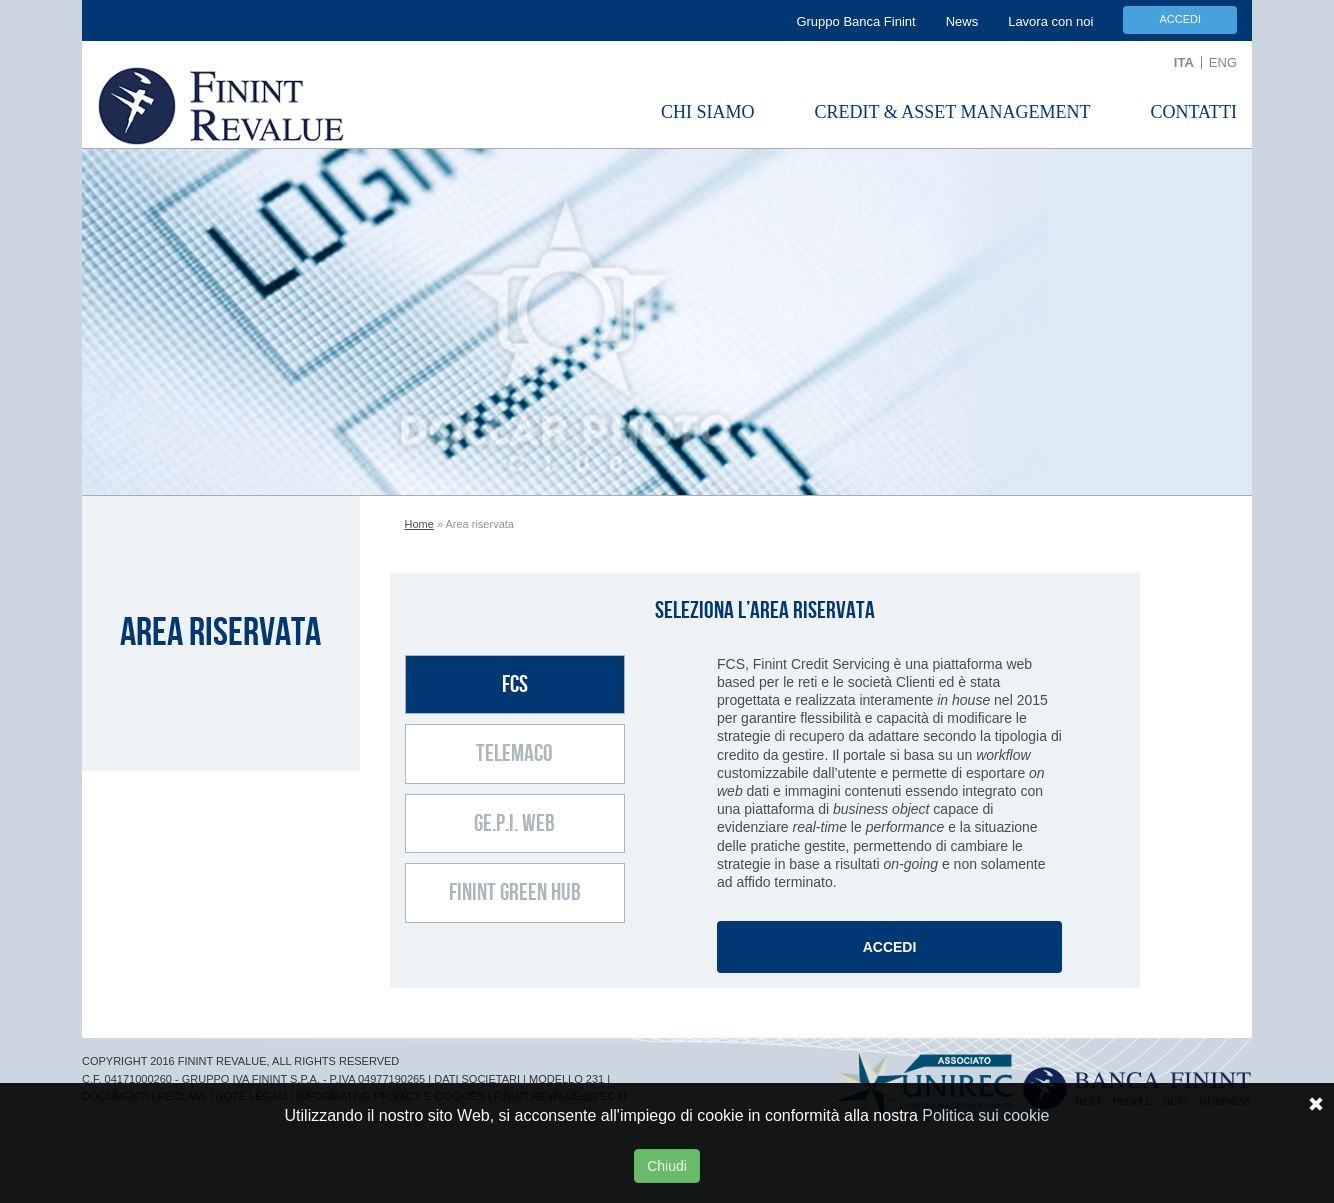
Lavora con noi (1050, 21)
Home (419, 524)
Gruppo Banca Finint (855, 21)
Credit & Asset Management (953, 112)
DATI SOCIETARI (477, 1079)
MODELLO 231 (566, 1079)
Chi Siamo (708, 112)
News (962, 21)
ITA (1184, 62)
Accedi (1180, 19)
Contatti (1193, 112)
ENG (1223, 62)
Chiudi (667, 1166)
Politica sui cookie (985, 1115)
